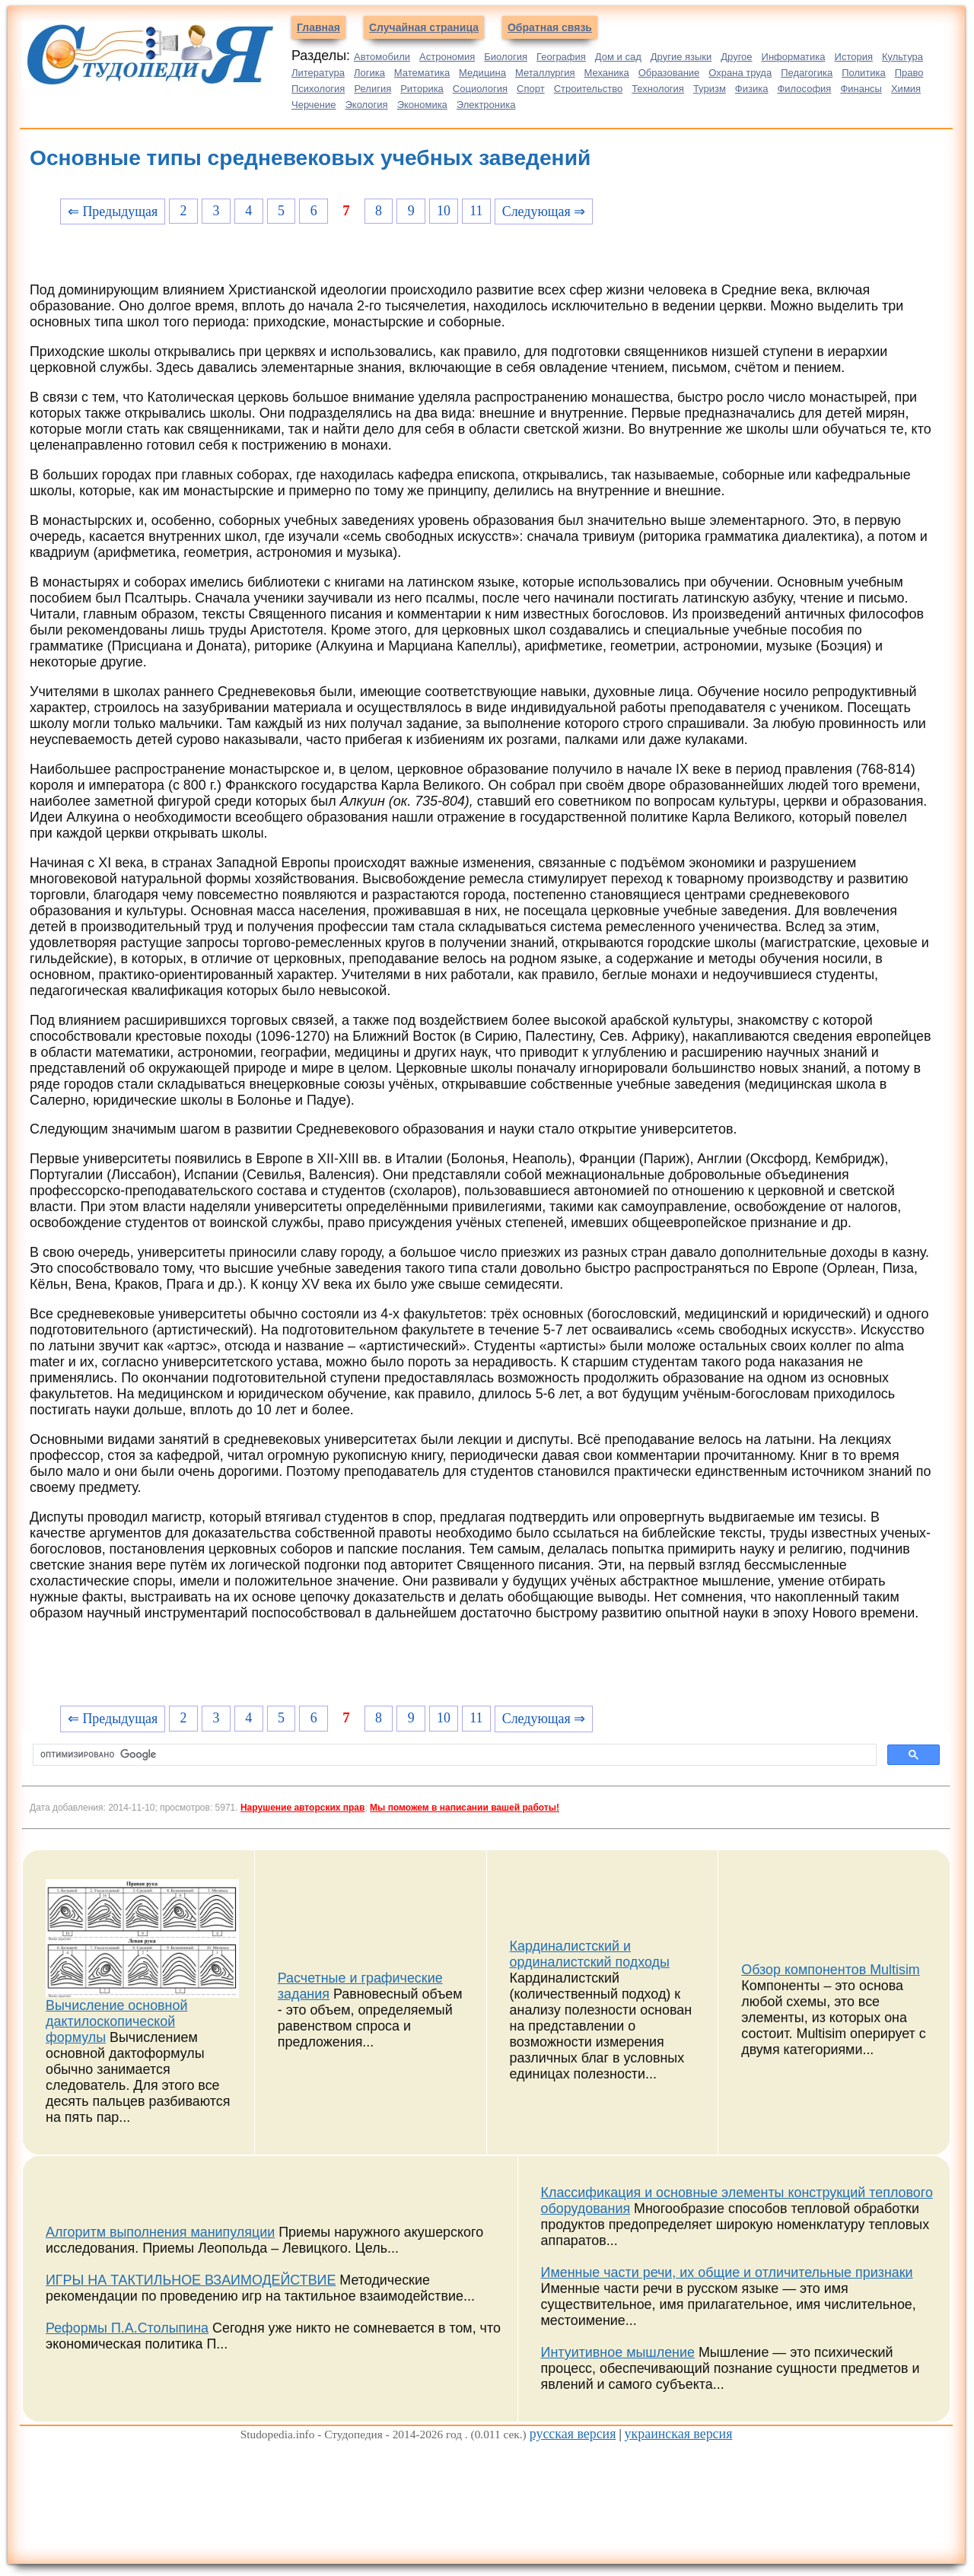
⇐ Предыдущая (113, 211)
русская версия (573, 2433)
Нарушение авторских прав (302, 1807)
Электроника (486, 104)
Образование (669, 72)
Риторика (422, 88)
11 (475, 210)
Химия (906, 88)
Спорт (531, 88)
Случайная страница (424, 27)
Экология (366, 104)
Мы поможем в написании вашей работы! (464, 1807)
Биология (505, 56)
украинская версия (679, 2433)
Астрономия (447, 56)
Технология (658, 88)
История (854, 56)
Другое (736, 56)
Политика (864, 72)
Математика (422, 72)
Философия (804, 88)
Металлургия (545, 72)
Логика (369, 72)
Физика (752, 88)
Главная (318, 27)
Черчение (313, 104)
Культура (902, 56)
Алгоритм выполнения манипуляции (160, 2232)
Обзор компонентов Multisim (830, 1969)
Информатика (794, 56)
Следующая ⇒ (543, 211)
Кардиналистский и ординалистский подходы (590, 1954)
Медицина (482, 72)
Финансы (861, 88)
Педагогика (806, 72)
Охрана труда (740, 72)
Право (909, 72)
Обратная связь (550, 27)
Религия (372, 88)
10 (443, 210)
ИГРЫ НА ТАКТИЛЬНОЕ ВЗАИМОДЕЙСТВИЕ (191, 2280)
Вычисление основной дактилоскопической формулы (116, 2021)
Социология (480, 88)
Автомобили (382, 56)
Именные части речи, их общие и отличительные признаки (727, 2272)
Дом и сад (618, 56)
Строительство (588, 88)
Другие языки (681, 56)
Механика (606, 72)
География (561, 56)
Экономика (422, 104)
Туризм (709, 88)
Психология (318, 88)
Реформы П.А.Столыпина (127, 2328)
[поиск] (453, 1755)
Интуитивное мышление (618, 2352)
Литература (318, 72)
